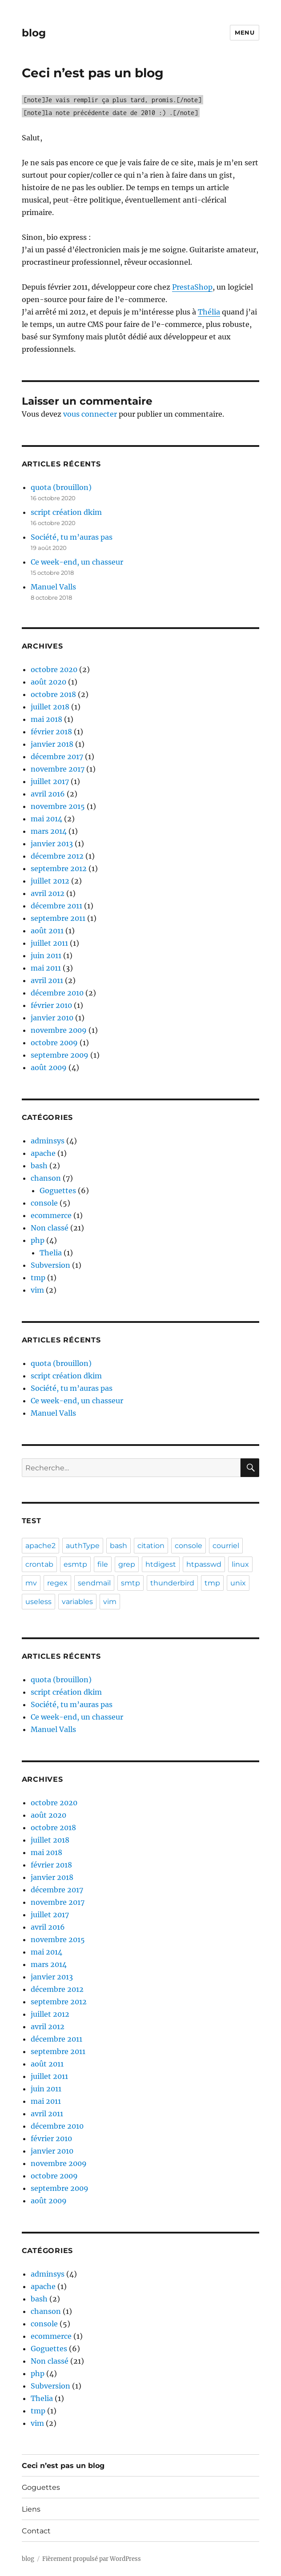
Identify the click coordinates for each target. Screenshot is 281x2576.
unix (238, 1583)
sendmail (94, 1583)
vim (37, 1290)
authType (83, 1545)
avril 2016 (48, 793)
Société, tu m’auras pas (71, 537)
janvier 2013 (52, 843)
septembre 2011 (58, 918)
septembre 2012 (59, 868)
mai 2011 (46, 968)
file (102, 1564)
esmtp (75, 1564)
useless (38, 1601)
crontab (39, 1564)
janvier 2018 (52, 744)
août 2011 (47, 930)
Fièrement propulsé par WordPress (91, 2559)
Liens (31, 2509)
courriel (226, 1545)
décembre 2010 (57, 992)
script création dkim (66, 512)
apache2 (40, 1545)
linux (240, 1564)
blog (34, 33)
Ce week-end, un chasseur (77, 561)
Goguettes (58, 1190)
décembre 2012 (57, 856)
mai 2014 (46, 818)
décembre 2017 (57, 756)
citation (151, 1545)
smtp (130, 1583)
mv (31, 1583)
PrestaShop (192, 287)
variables (77, 1601)
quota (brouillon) (61, 487)
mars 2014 (49, 831)
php (37, 1240)
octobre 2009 (54, 1042)
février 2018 (51, 731)
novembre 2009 (59, 1030)
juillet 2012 (50, 880)
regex (57, 1583)
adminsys (47, 1140)
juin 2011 (46, 955)
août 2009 (49, 1067)
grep (126, 1564)
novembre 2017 (57, 768)
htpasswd (203, 1564)
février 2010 (51, 1005)
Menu (244, 32)
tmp (38, 1277)
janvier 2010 (52, 1017)
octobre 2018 (53, 694)
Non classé (49, 1227)
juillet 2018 (50, 706)
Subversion (50, 1265)
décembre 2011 (56, 905)
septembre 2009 (59, 1055)
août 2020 (48, 681)
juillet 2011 (49, 943)
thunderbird (172, 1583)
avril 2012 (47, 893)
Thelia (51, 1252)
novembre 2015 (58, 806)
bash (39, 1165)
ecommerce (51, 1215)
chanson (46, 1178)
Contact (36, 2531)
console (44, 1202)
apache (43, 1153)
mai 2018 (46, 719)
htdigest (160, 1564)
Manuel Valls (53, 586)
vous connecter (90, 414)
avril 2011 (47, 980)
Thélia (209, 311)
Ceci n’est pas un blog (63, 2465)
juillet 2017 (50, 781)
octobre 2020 (54, 669)
